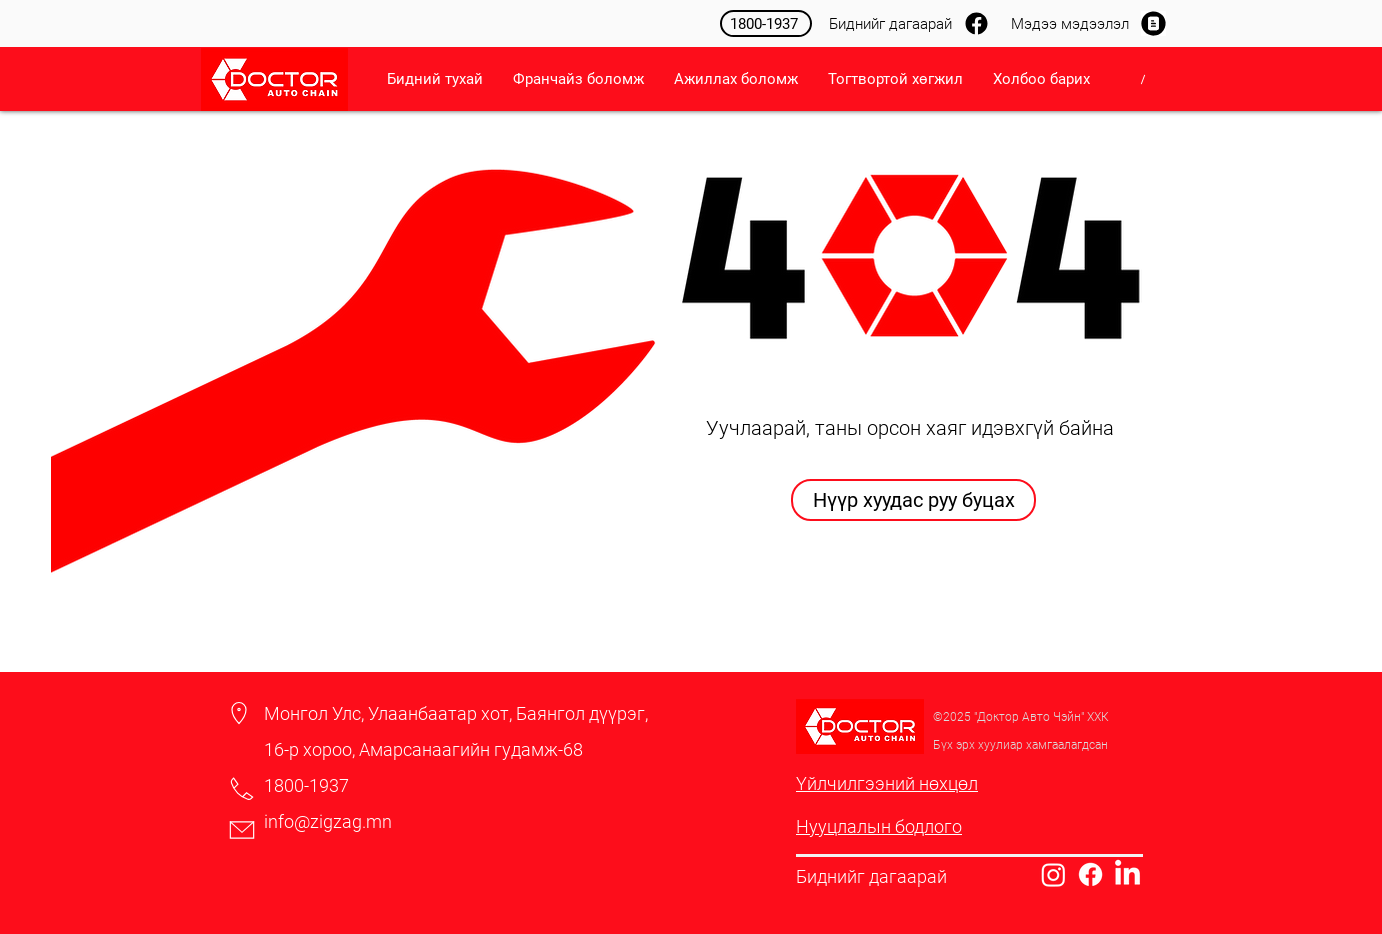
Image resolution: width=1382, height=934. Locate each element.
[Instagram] (1053, 874)
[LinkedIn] (1127, 874)
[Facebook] (1090, 874)
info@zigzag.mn (328, 821)
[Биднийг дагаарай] (907, 23)
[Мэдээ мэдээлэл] (1084, 23)
